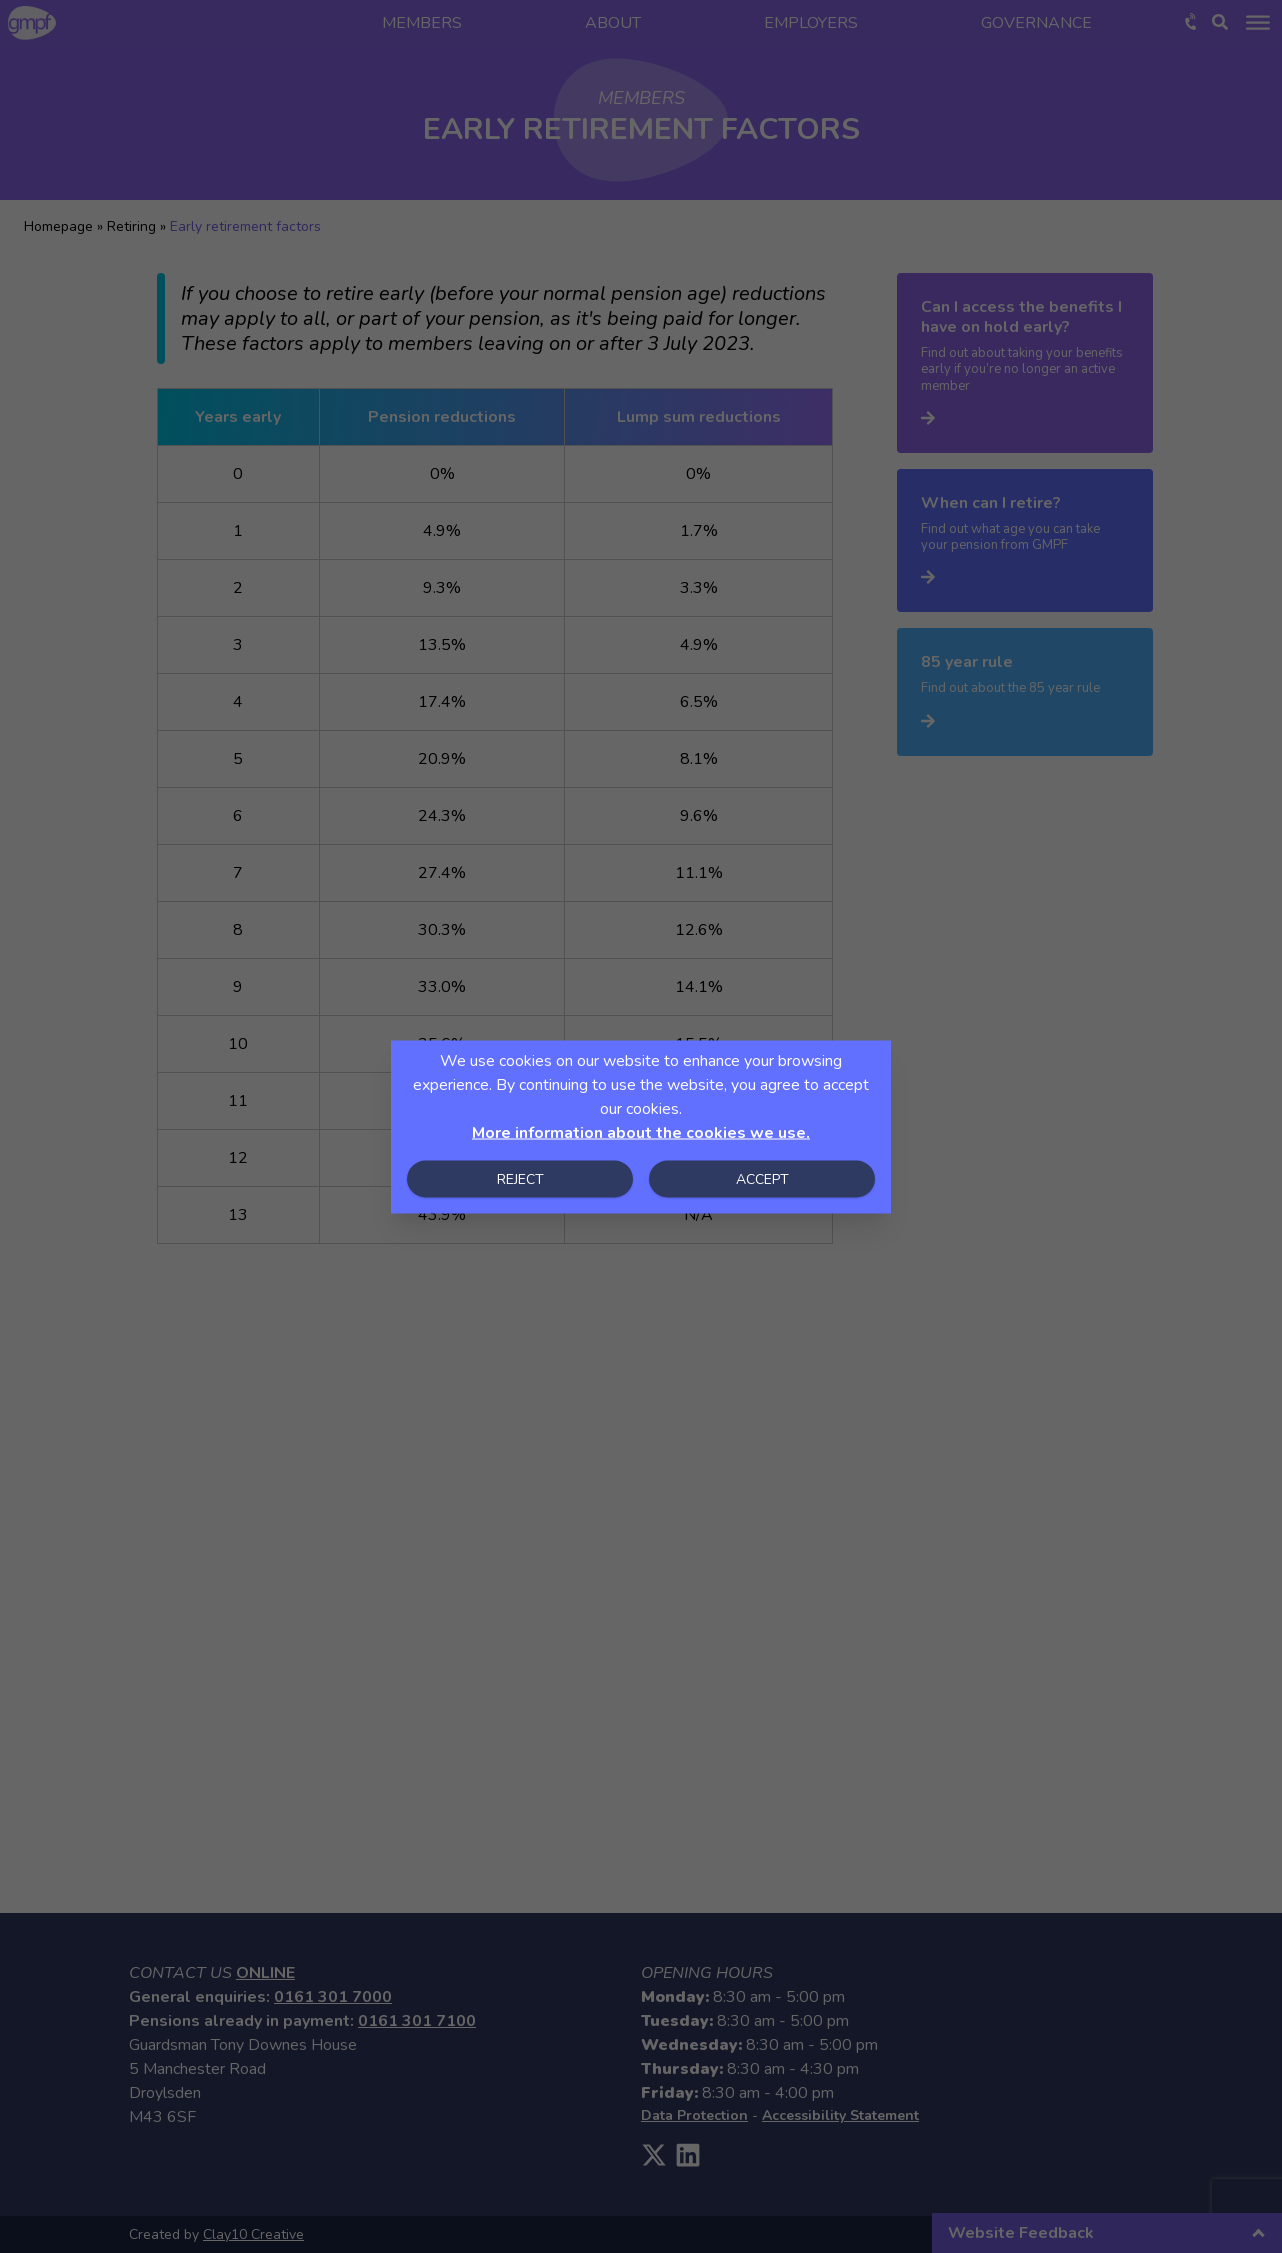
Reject (520, 1178)
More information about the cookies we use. (641, 1132)
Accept (762, 1178)
